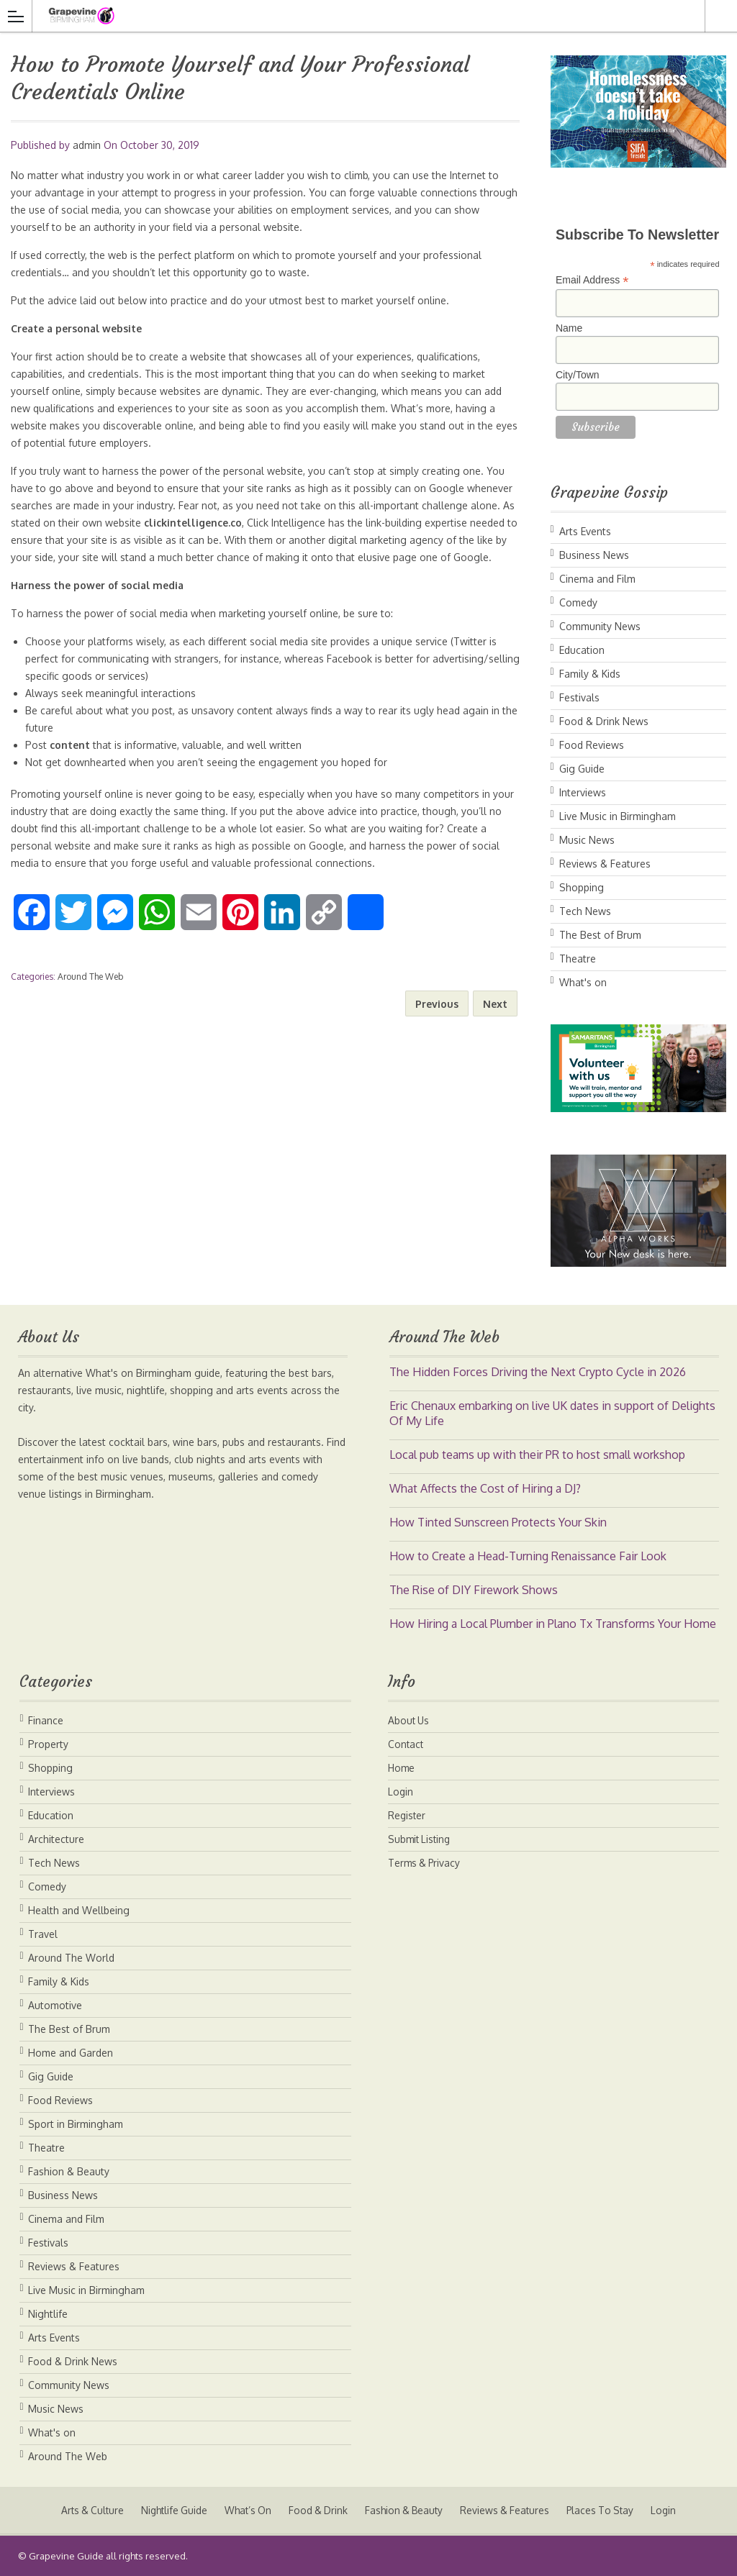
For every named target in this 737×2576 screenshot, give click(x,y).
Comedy (578, 602)
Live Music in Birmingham (617, 816)
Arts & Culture (84, 2510)
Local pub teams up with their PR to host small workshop (537, 1454)
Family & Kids (589, 674)
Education (582, 650)
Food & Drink (317, 2510)
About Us (409, 1720)
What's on (583, 982)
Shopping (581, 887)
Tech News (585, 911)
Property (48, 1744)
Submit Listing (420, 1839)
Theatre (577, 958)
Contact (406, 1744)
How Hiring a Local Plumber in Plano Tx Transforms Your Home (552, 1623)
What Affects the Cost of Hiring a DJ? (485, 1488)
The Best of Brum (600, 935)
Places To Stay (607, 2510)
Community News (600, 626)
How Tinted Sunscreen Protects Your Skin (498, 1522)
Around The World (71, 1958)
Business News (594, 555)
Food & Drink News (603, 721)
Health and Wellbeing (79, 1910)
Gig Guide (582, 769)
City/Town (578, 375)
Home (402, 1768)
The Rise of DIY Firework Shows (473, 1590)
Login (401, 1791)
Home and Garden (70, 2053)
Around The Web (90, 976)
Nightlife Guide (169, 2510)
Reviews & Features (605, 863)
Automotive (55, 2005)
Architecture (56, 1839)
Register (407, 1815)
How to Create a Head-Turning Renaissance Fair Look (527, 1556)
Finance (45, 1720)
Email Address (592, 280)
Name (569, 328)
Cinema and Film (597, 579)
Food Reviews (591, 745)
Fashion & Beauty (68, 2171)
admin (87, 145)
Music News (587, 840)
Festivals (579, 697)
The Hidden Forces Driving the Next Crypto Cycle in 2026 (537, 1372)
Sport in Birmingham (75, 2124)
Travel (43, 1934)
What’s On (245, 2510)
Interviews (582, 792)
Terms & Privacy (426, 1863)
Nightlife (48, 2314)
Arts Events (585, 531)
